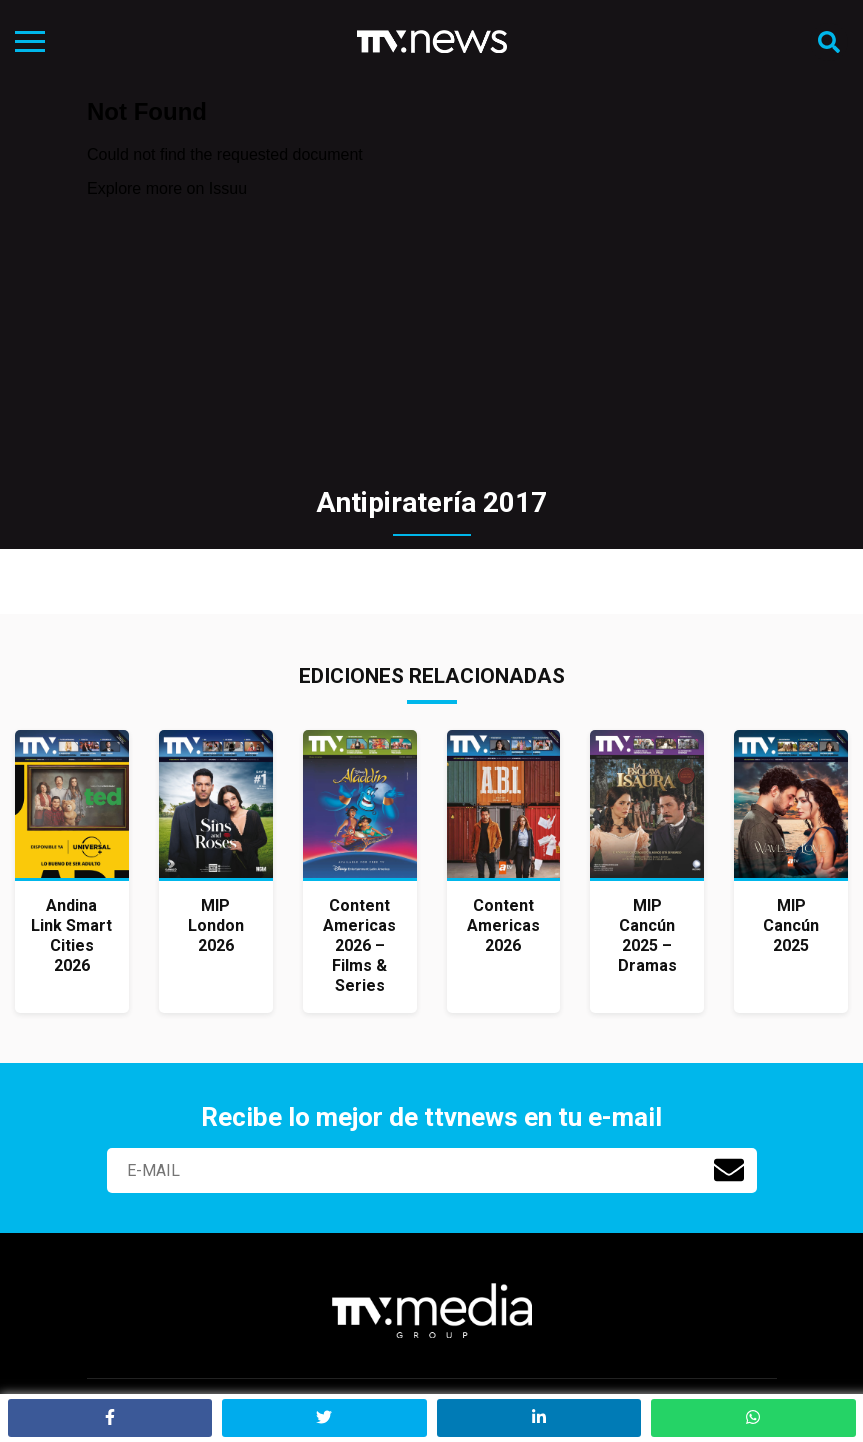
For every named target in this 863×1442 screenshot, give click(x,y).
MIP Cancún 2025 (791, 925)
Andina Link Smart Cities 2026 (71, 935)
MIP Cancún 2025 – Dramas (647, 935)
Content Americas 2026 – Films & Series (359, 945)
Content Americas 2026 (503, 925)
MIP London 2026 (216, 925)
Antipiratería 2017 (431, 502)
